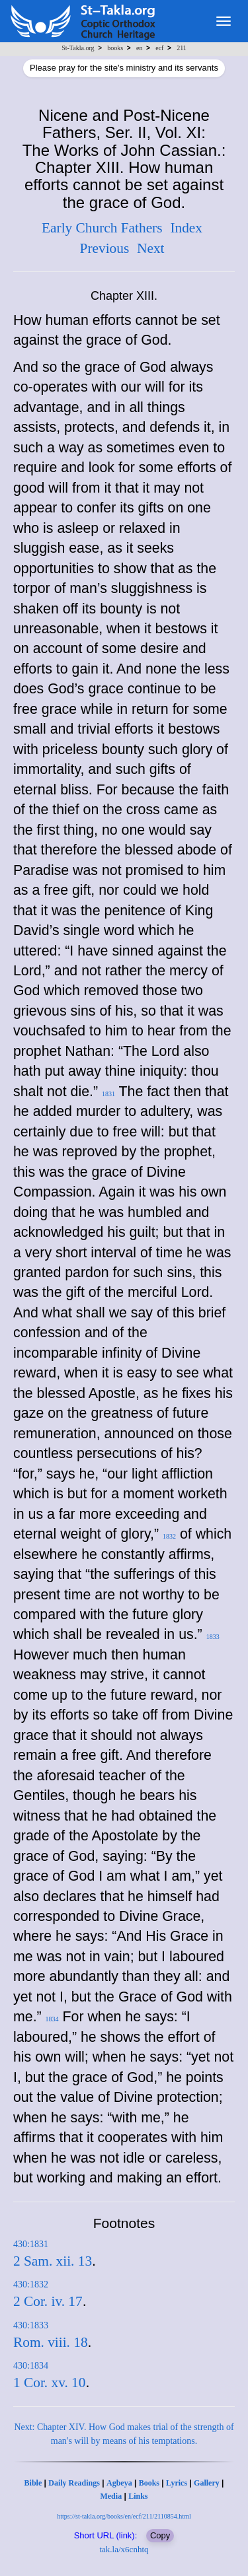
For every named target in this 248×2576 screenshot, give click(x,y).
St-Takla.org (78, 48)
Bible (33, 2483)
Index (186, 228)
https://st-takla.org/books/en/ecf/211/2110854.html (123, 2516)
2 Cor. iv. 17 (48, 2301)
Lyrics (176, 2483)
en (139, 48)
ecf (159, 48)
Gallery (207, 2483)
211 (181, 48)
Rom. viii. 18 (50, 2342)
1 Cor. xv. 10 (49, 2382)
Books (149, 2483)
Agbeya (119, 2483)
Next (150, 248)
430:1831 (30, 2244)
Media (111, 2496)
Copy (160, 2535)
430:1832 (30, 2284)
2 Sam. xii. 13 (52, 2261)
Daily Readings (74, 2483)
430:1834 (30, 2366)
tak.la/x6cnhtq (123, 2549)
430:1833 (30, 2325)
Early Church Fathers (102, 228)
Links (137, 2496)
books (115, 48)
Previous (105, 248)
